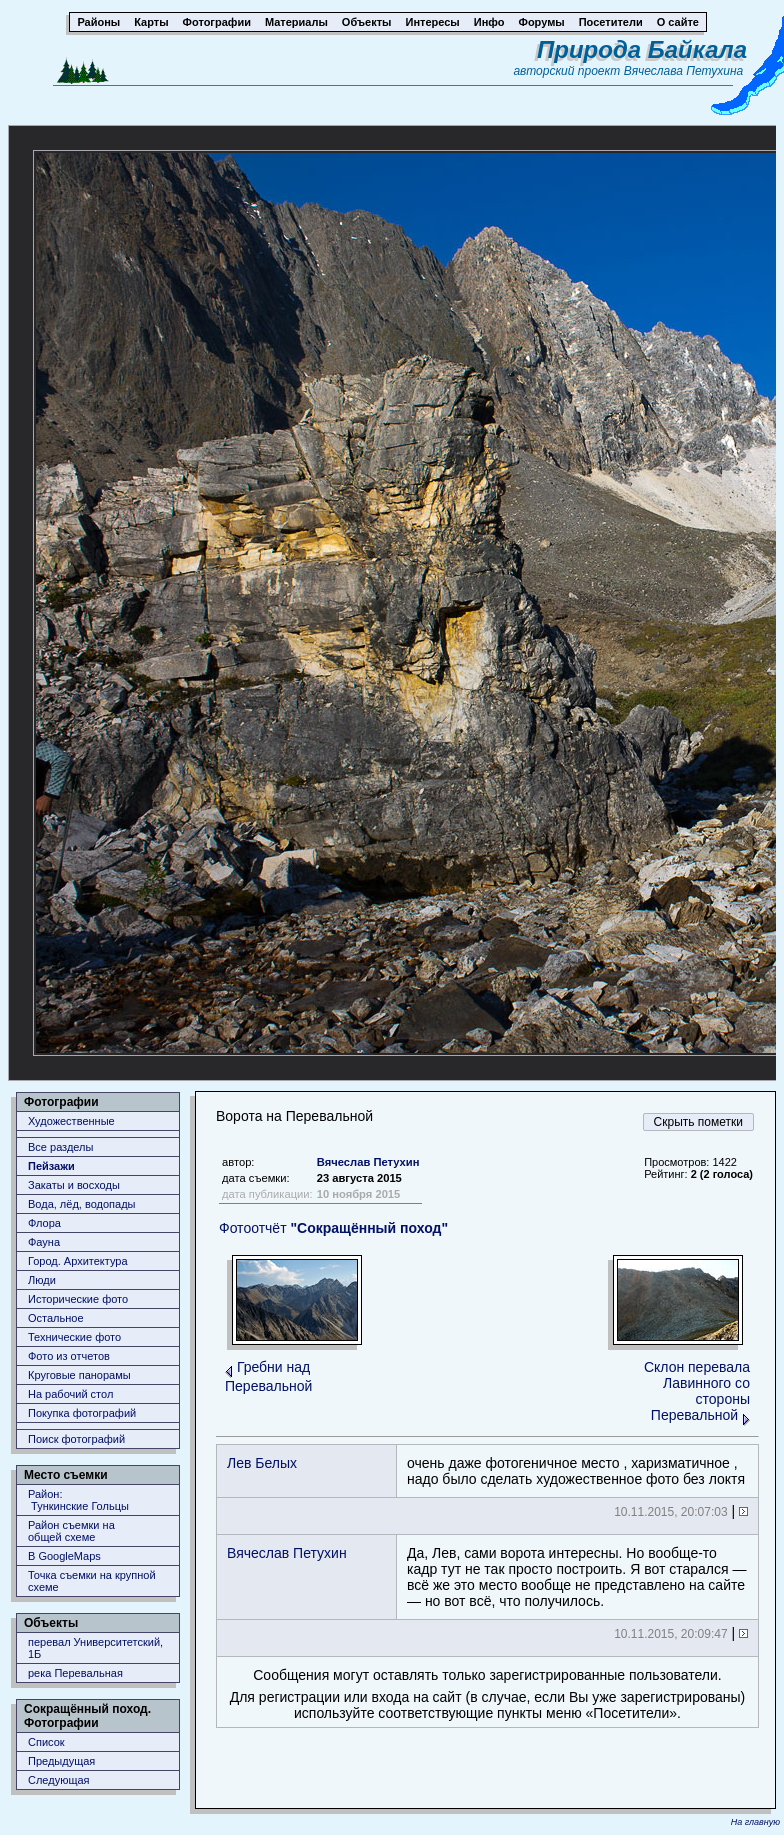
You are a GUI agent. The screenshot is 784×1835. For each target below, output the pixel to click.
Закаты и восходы (74, 1185)
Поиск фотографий (76, 1439)
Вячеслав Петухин (368, 1162)
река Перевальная (75, 1673)
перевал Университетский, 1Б (95, 1648)
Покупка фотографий (82, 1413)
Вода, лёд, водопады (81, 1204)
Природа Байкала (642, 49)
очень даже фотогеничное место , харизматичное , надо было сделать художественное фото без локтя (576, 1471)
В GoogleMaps (64, 1556)
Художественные (71, 1121)
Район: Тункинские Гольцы (78, 1500)
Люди (42, 1280)
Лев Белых (262, 1463)
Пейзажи (51, 1166)
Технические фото (74, 1337)
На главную (755, 1822)
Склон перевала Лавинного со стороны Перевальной (697, 1391)
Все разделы (60, 1147)
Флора (44, 1223)
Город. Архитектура (78, 1261)
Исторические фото (78, 1299)
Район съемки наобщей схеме (71, 1531)
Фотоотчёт (333, 1228)
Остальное (56, 1318)
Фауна (44, 1242)
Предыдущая (61, 1761)
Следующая (59, 1780)
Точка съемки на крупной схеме (92, 1581)
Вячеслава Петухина (684, 71)
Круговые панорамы (79, 1375)
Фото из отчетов (69, 1356)
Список (46, 1742)
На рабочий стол (70, 1394)
